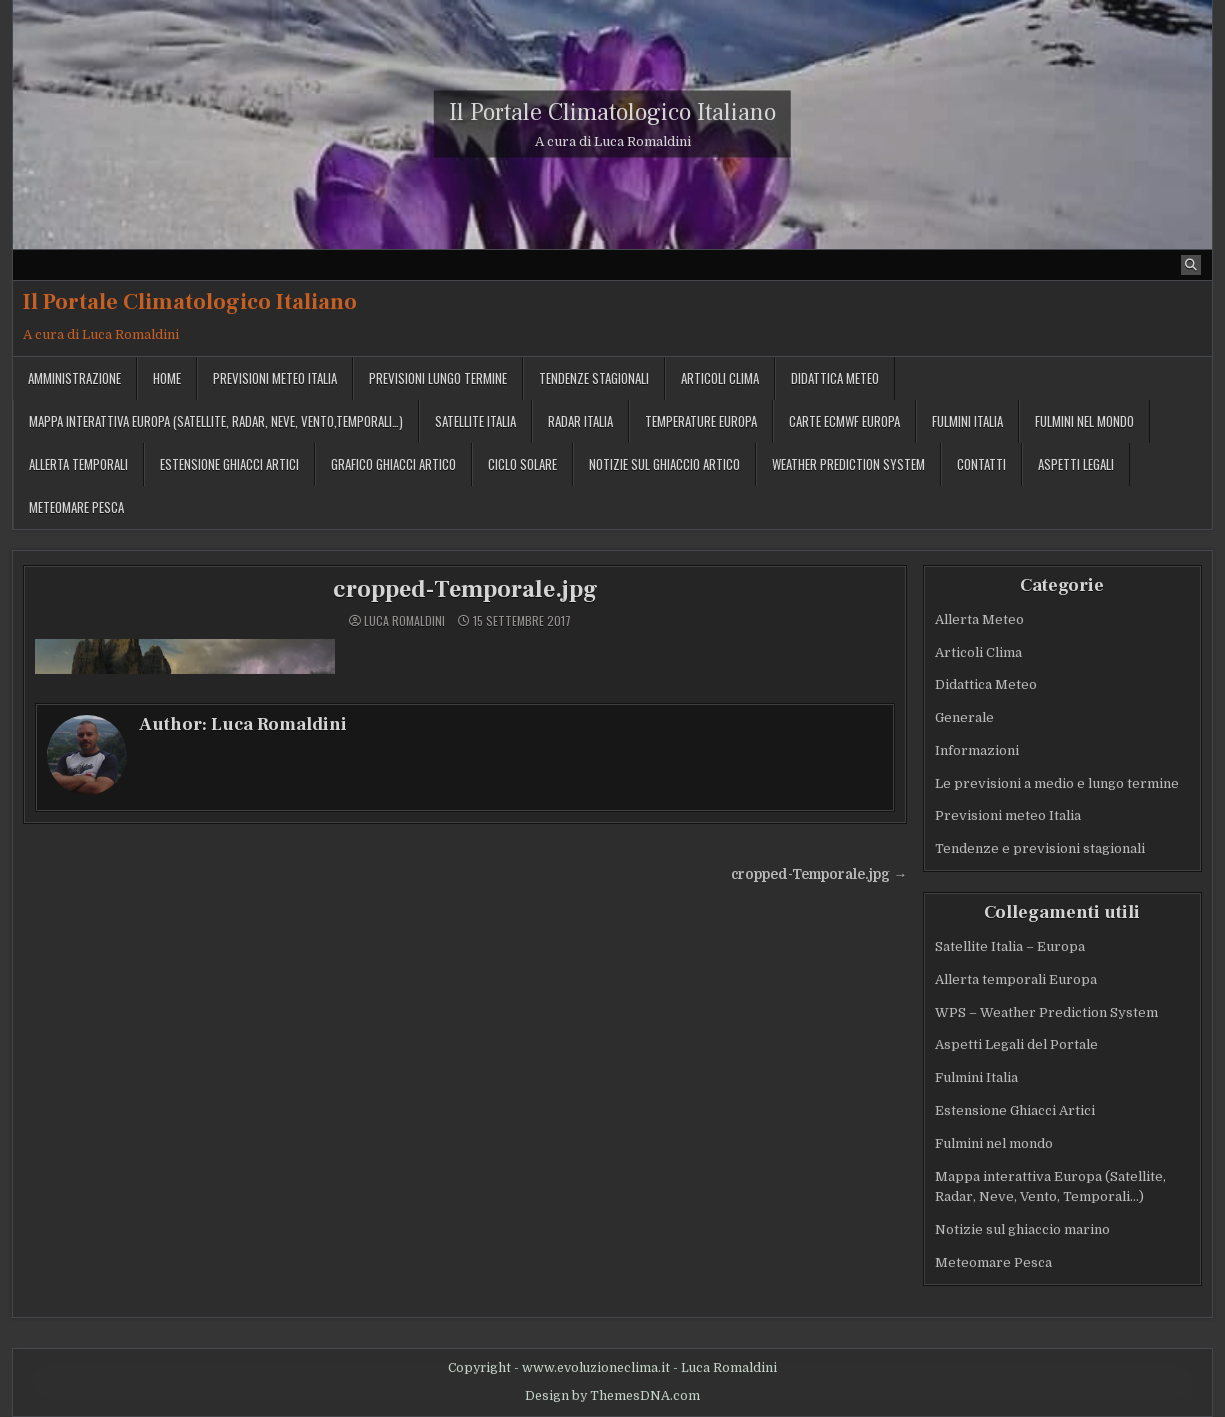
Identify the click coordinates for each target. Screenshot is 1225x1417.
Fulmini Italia (967, 421)
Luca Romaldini (404, 621)
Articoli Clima (720, 378)
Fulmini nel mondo (1084, 421)
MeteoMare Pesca (76, 507)
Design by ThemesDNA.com (612, 1396)
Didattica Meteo (835, 378)
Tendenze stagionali (594, 378)
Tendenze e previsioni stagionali (1040, 848)
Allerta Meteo (979, 619)
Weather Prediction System (848, 464)
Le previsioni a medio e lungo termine (1057, 783)
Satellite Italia (475, 421)
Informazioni (977, 750)
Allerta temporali (78, 464)
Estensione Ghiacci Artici (229, 464)
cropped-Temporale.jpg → (819, 874)
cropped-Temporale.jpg (465, 589)
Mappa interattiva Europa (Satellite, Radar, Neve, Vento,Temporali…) (216, 421)
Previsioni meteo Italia (275, 378)
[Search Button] (1191, 265)
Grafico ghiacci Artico (393, 464)
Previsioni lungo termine (438, 378)
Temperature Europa (701, 421)
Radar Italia (580, 421)
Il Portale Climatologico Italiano (612, 112)
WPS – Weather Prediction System (1046, 1012)
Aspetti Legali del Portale (1016, 1044)
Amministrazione (74, 378)
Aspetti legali (1076, 464)
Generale (964, 717)
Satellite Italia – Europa (1010, 946)
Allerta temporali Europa (1016, 979)
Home (167, 378)
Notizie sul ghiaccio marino (1022, 1229)
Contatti (981, 464)
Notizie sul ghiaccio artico (664, 464)
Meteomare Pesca (993, 1262)
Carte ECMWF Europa (844, 421)
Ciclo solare (522, 464)
